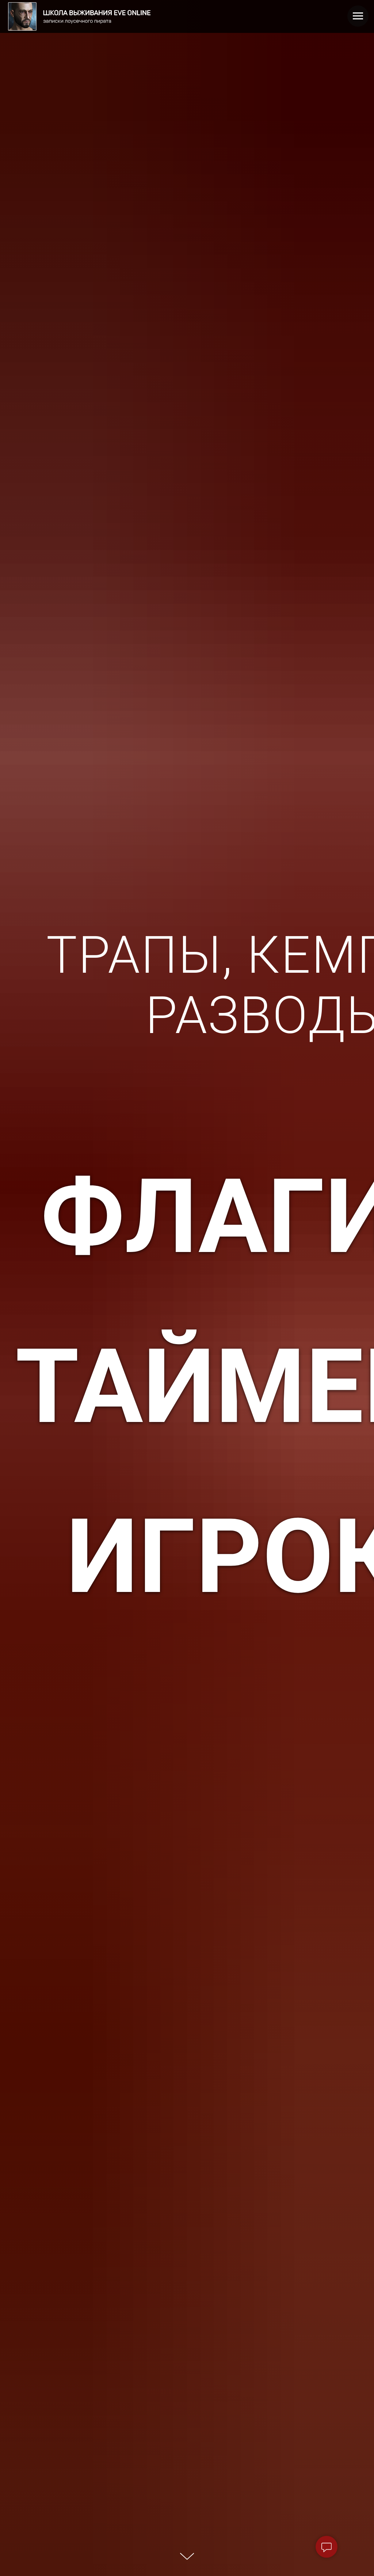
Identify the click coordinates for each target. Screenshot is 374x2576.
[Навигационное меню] (358, 16)
